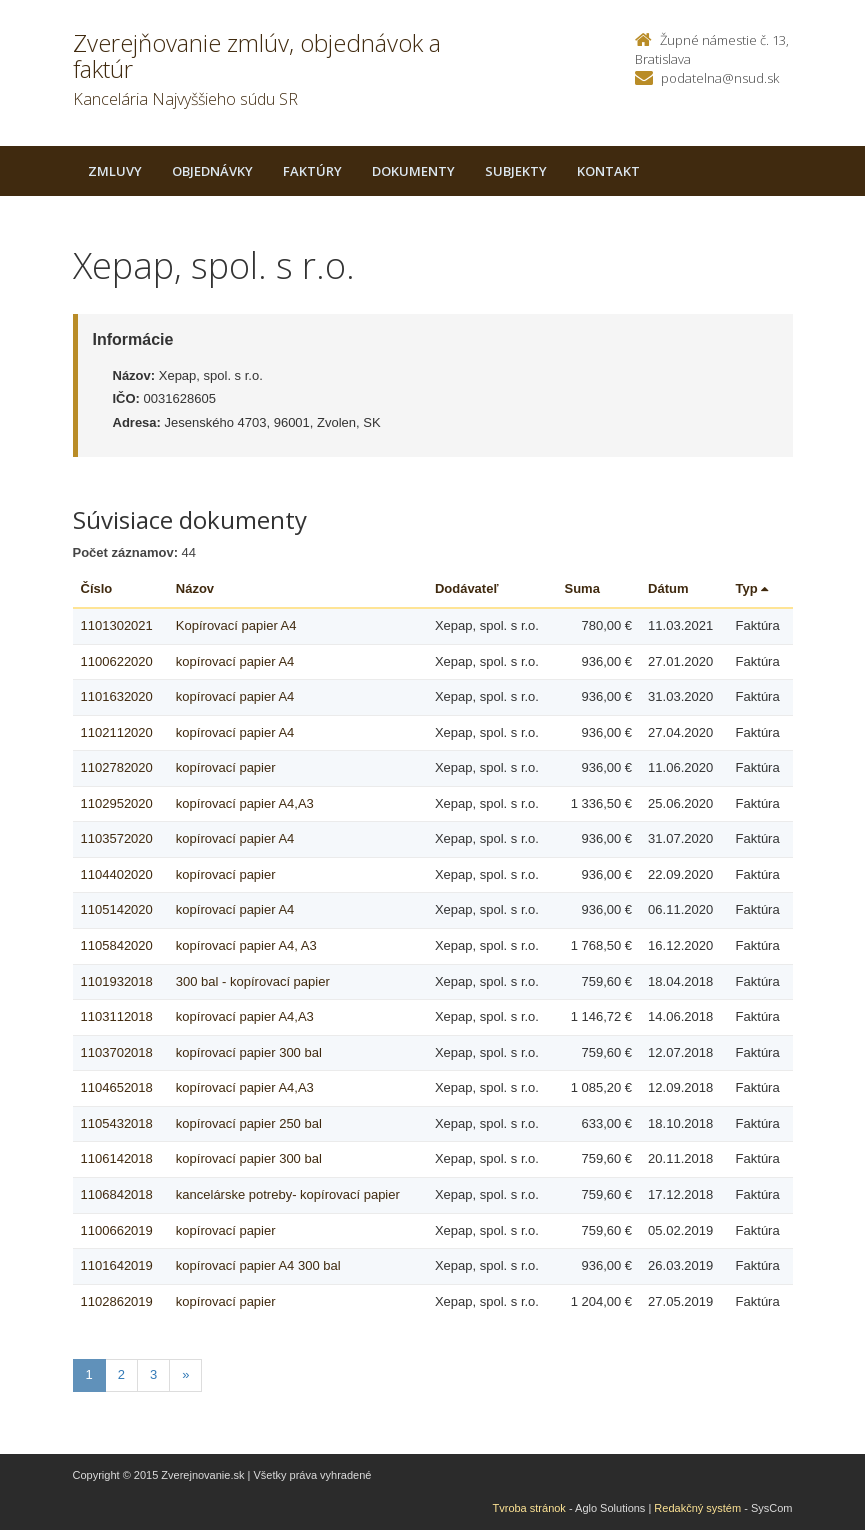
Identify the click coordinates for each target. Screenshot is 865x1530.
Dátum (668, 588)
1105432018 (117, 1123)
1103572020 (117, 838)
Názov (195, 588)
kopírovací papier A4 (235, 661)
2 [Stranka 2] (121, 1374)
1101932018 (117, 981)
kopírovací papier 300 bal (249, 1052)
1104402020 (117, 874)
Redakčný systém (697, 1508)
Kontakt (608, 171)
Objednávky (212, 171)
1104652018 (117, 1087)
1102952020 (117, 803)
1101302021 (117, 625)
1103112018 (117, 1016)
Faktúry (312, 171)
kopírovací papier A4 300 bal (258, 1265)
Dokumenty (413, 171)
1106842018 (117, 1194)
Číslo (97, 588)
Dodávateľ (467, 588)
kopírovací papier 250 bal (249, 1123)
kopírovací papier (226, 767)
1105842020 (117, 945)
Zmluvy (115, 171)
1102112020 (117, 732)
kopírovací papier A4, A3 (246, 945)
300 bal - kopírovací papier (253, 981)
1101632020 (117, 696)
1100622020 (117, 661)
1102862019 (117, 1301)
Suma (582, 588)
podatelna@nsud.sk (720, 78)
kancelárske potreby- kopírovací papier (288, 1194)
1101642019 (117, 1265)
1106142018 (117, 1158)
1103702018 (117, 1052)
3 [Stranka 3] (153, 1374)
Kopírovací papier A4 (236, 625)
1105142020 (117, 909)
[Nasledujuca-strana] (185, 1375)
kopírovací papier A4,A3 (245, 803)
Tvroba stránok (529, 1508)
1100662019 (117, 1230)
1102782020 (117, 767)
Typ (752, 588)
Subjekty (516, 171)
